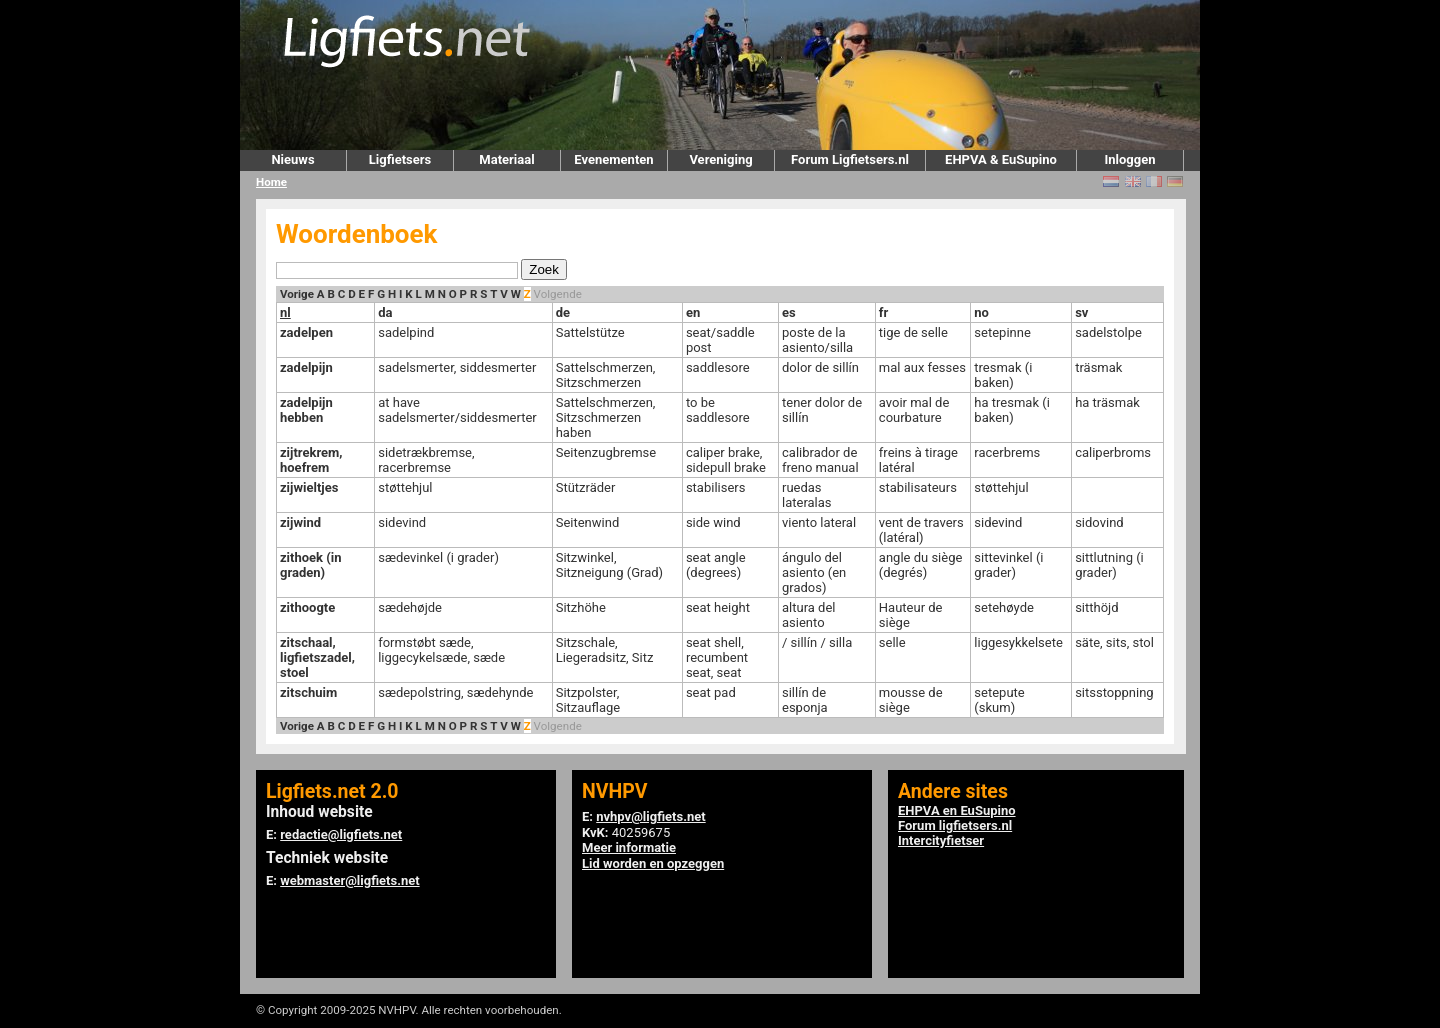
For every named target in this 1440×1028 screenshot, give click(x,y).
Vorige (297, 294)
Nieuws (292, 159)
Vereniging (720, 159)
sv (1081, 312)
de (563, 312)
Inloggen (1129, 159)
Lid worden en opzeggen (653, 863)
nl (285, 312)
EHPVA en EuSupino (957, 810)
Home (271, 182)
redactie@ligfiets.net (341, 834)
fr (883, 312)
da (385, 312)
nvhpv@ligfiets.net (650, 816)
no (981, 312)
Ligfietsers (400, 159)
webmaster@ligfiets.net (349, 880)
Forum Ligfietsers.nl (850, 159)
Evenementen (613, 159)
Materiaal (506, 159)
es (789, 312)
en (693, 312)
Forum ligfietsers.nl (955, 825)
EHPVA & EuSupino (1001, 159)
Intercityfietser (941, 840)
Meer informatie (629, 847)
